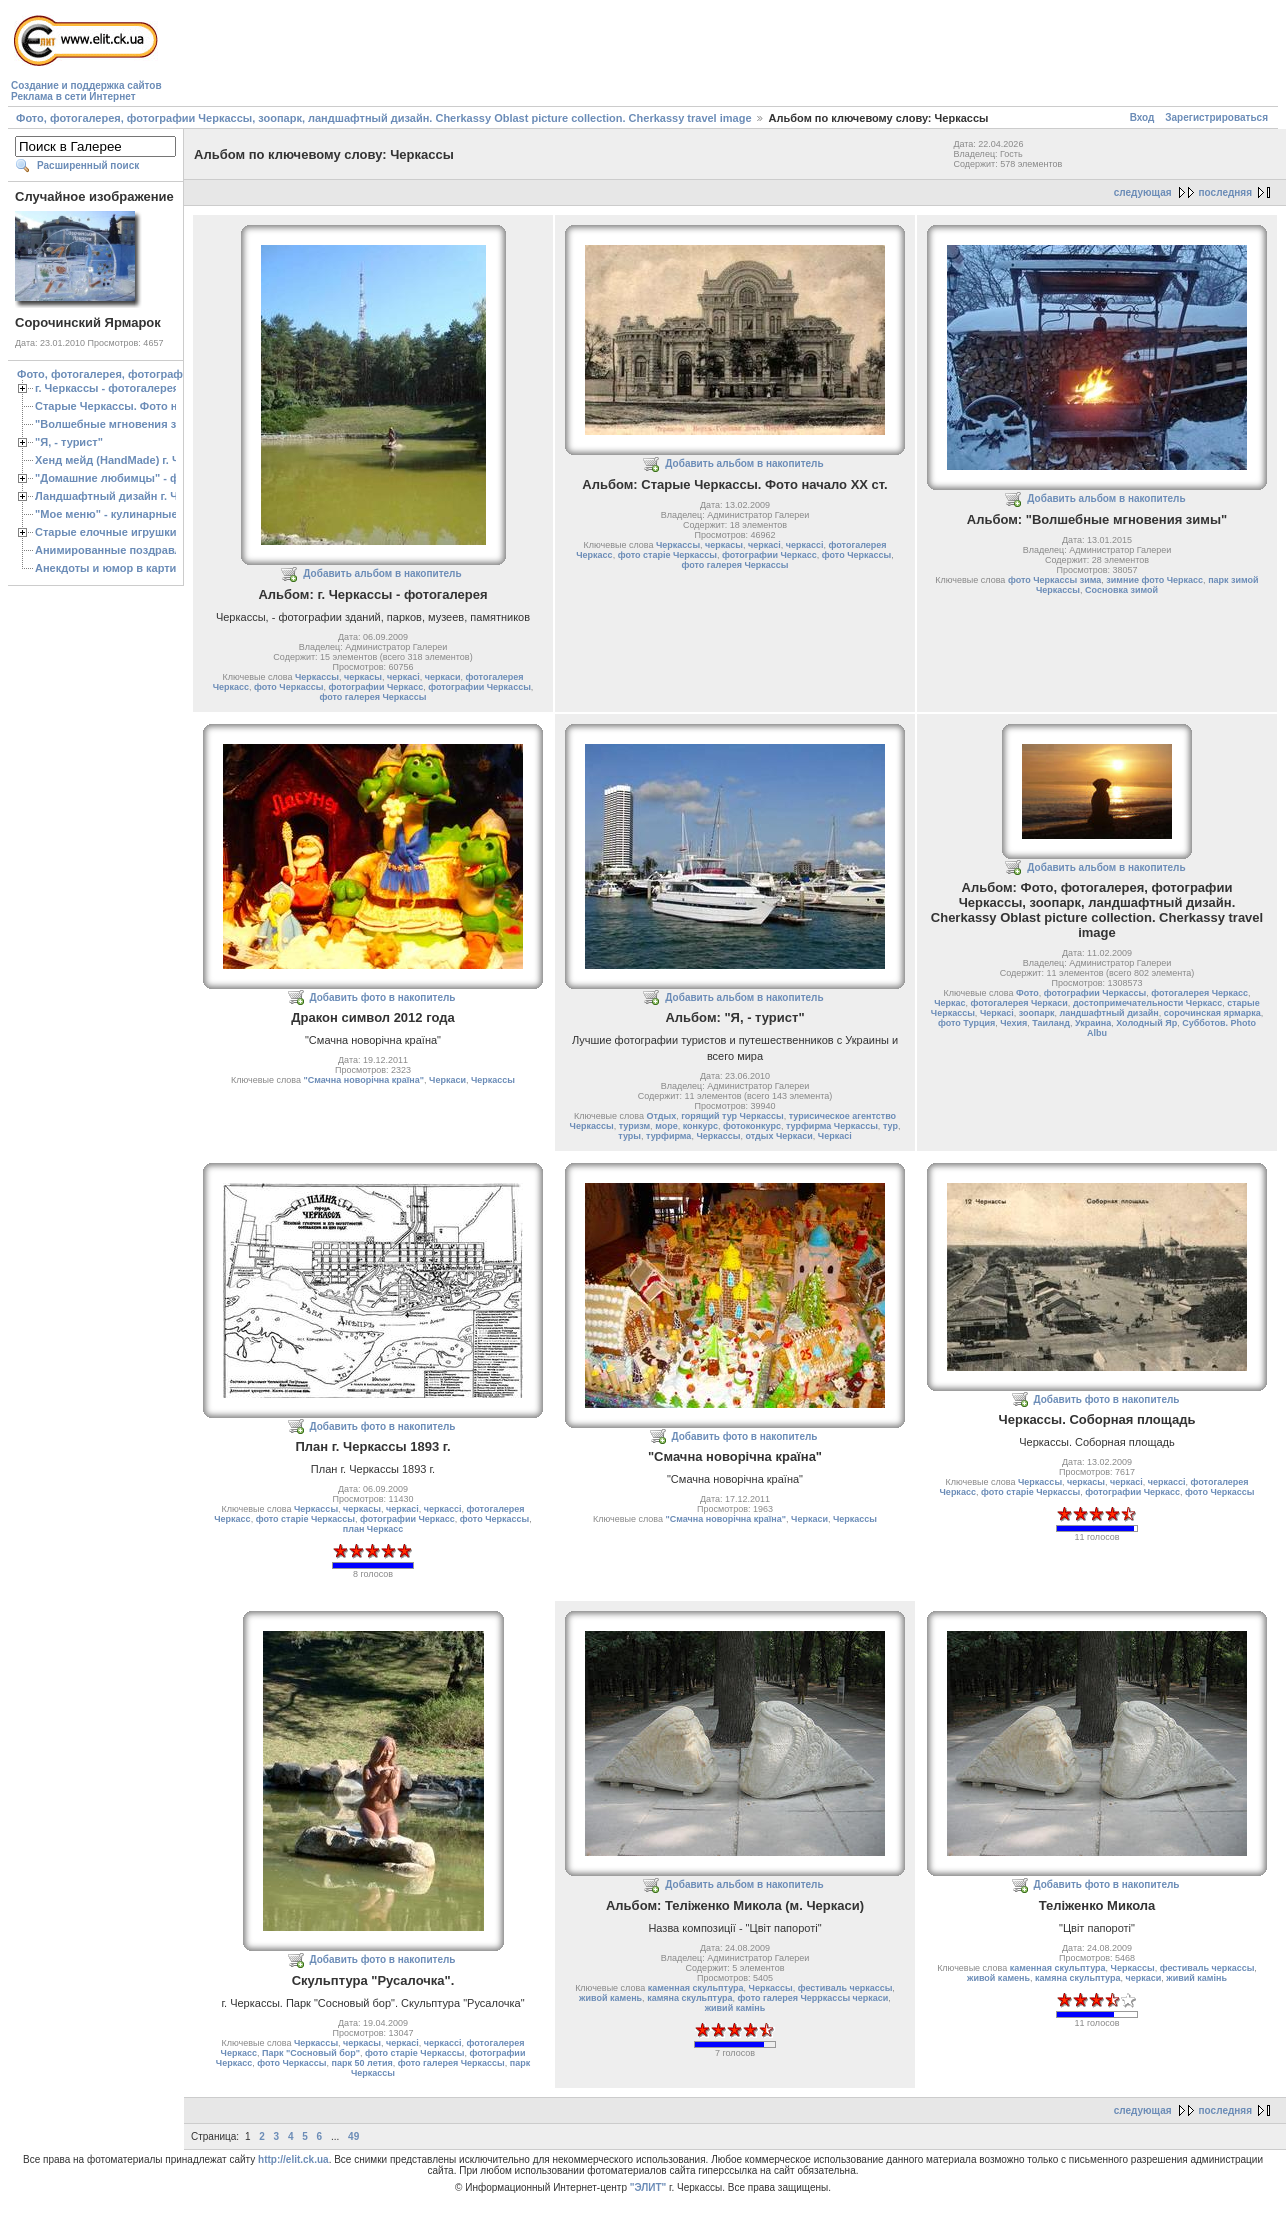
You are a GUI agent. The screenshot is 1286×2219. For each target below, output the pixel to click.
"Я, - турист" (69, 442)
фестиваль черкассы (845, 1988)
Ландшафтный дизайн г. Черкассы (129, 496)
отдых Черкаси (778, 1136)
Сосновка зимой (1121, 590)
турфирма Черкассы (832, 1126)
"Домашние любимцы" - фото (116, 478)
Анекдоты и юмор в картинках (118, 568)
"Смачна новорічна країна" (364, 1080)
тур (890, 1126)
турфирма (668, 1136)
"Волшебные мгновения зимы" (120, 424)
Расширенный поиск (88, 165)
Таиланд (1051, 1023)
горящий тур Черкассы (732, 1116)
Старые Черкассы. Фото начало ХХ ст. (139, 406)
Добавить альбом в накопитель (382, 573)
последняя (1225, 192)
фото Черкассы (288, 687)
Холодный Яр (1146, 1023)
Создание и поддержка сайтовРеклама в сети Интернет (86, 91)
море (666, 1126)
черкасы (363, 677)
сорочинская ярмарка (1212, 1013)
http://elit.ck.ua (293, 2159)
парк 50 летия (362, 2063)
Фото (1027, 993)
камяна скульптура (689, 1998)
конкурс (700, 1126)
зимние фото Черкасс (1154, 580)
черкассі (805, 545)
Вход (1142, 117)
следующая (1143, 192)
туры (629, 1136)
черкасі (403, 677)
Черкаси (447, 1080)
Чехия (1013, 1023)
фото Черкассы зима (1054, 580)
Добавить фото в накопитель (383, 997)
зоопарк (1037, 1013)
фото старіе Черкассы (667, 555)
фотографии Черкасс (375, 687)
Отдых (661, 1116)
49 (353, 2136)
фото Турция (966, 1023)
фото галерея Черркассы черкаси (813, 1998)
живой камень (610, 1998)
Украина (1093, 1023)
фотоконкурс (752, 1126)
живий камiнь (735, 2008)
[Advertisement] (530, 56)
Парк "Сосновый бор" (311, 2053)
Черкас (949, 1003)
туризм (634, 1126)
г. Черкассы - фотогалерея (107, 388)
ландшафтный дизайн (1108, 1013)
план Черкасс (373, 1529)
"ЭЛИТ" (648, 2187)
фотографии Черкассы (479, 687)
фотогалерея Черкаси (1019, 1003)
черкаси (443, 677)
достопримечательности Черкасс (1147, 1003)
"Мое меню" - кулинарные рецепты (131, 514)
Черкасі (835, 1136)
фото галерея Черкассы (373, 697)
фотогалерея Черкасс (1199, 993)
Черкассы (317, 677)
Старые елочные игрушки (105, 532)
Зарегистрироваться (1216, 117)
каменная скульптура (696, 1988)
